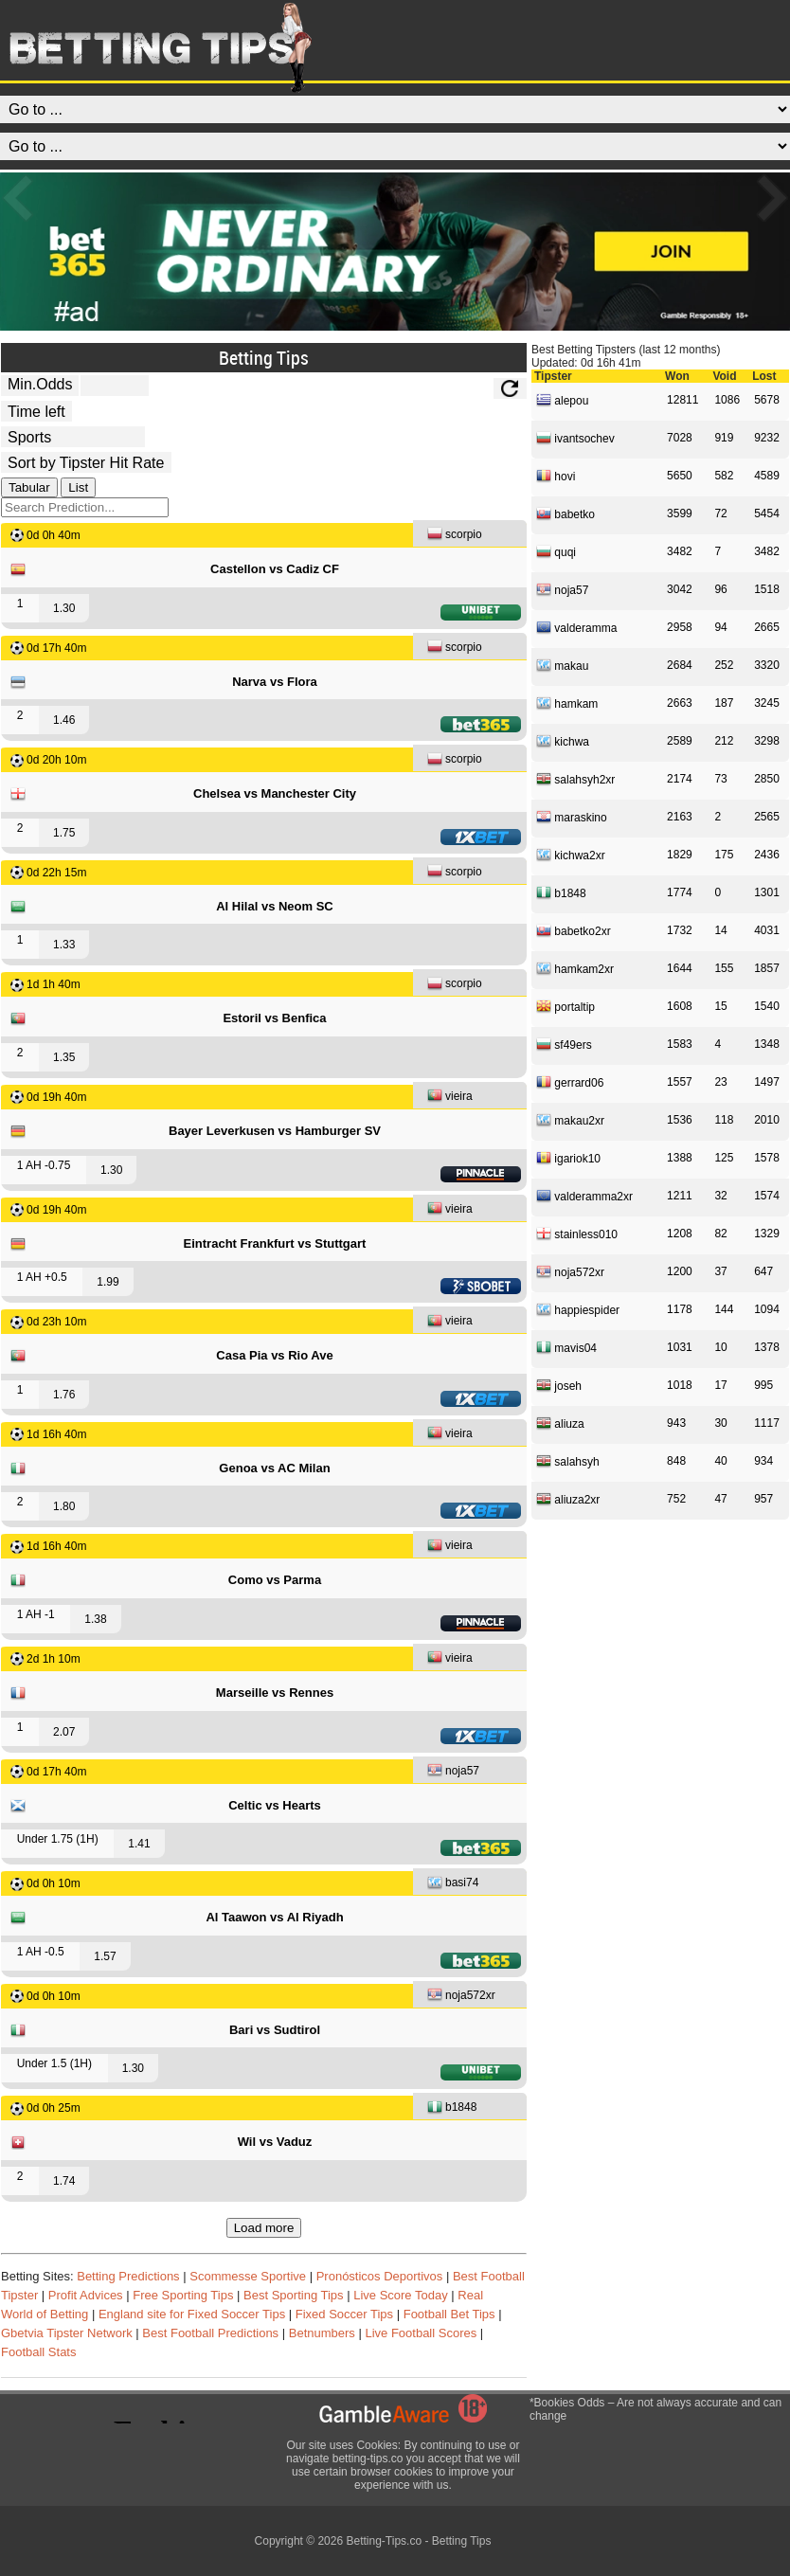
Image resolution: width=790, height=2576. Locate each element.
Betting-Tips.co (384, 2541)
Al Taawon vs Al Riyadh (274, 1917)
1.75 (64, 832)
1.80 (64, 1506)
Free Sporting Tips (183, 2295)
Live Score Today (400, 2295)
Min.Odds (40, 384)
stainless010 (577, 1233)
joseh (559, 1385)
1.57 (105, 1956)
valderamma (576, 627)
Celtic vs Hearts (274, 1805)
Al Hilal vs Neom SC (274, 906)
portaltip (565, 1006)
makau (562, 665)
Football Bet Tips (449, 2314)
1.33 (64, 944)
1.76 (64, 1394)
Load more (264, 2228)
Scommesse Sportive (247, 2276)
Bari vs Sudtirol (274, 2030)
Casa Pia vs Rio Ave (274, 1355)
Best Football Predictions (210, 2333)
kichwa (562, 740)
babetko (565, 513)
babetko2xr (573, 930)
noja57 (453, 1772)
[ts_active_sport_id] (73, 436)
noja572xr (461, 1997)
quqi (556, 551)
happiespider (577, 1309)
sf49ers (564, 1044)
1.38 (95, 1619)
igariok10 (568, 1157)
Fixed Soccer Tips (344, 2314)
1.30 (64, 608)
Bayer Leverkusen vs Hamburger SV (275, 1131)
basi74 (452, 1884)
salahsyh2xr (575, 778)
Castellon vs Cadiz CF (274, 569)
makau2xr (570, 1119)
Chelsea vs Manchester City (274, 793)
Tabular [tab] (29, 487)
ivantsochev (575, 437)
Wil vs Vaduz (275, 2142)
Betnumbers (322, 2333)
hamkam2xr (575, 968)
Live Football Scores (420, 2333)
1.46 (64, 720)
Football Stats (39, 2352)
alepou (562, 399)
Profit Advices (85, 2295)
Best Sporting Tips (293, 2295)
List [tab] (78, 487)
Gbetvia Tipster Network (67, 2333)
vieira (450, 1098)
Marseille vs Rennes (274, 1692)
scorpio (454, 536)
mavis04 (566, 1347)
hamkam (567, 703)
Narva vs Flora (274, 682)
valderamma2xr (584, 1195)
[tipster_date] (36, 411)
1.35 (64, 1057)
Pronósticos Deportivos (379, 2276)
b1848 (451, 2108)
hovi (555, 475)
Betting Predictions (128, 2276)
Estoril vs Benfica (274, 1018)
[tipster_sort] (86, 462)
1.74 (64, 2181)
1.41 (139, 1843)
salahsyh (568, 1460)
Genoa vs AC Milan (274, 1468)
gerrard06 (569, 1082)
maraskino (571, 816)
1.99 (107, 1281)
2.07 (64, 1731)
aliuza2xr (568, 1498)
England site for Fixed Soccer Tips (192, 2314)
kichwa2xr (570, 854)
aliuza (560, 1423)
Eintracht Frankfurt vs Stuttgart (275, 1243)
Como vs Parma (274, 1580)
